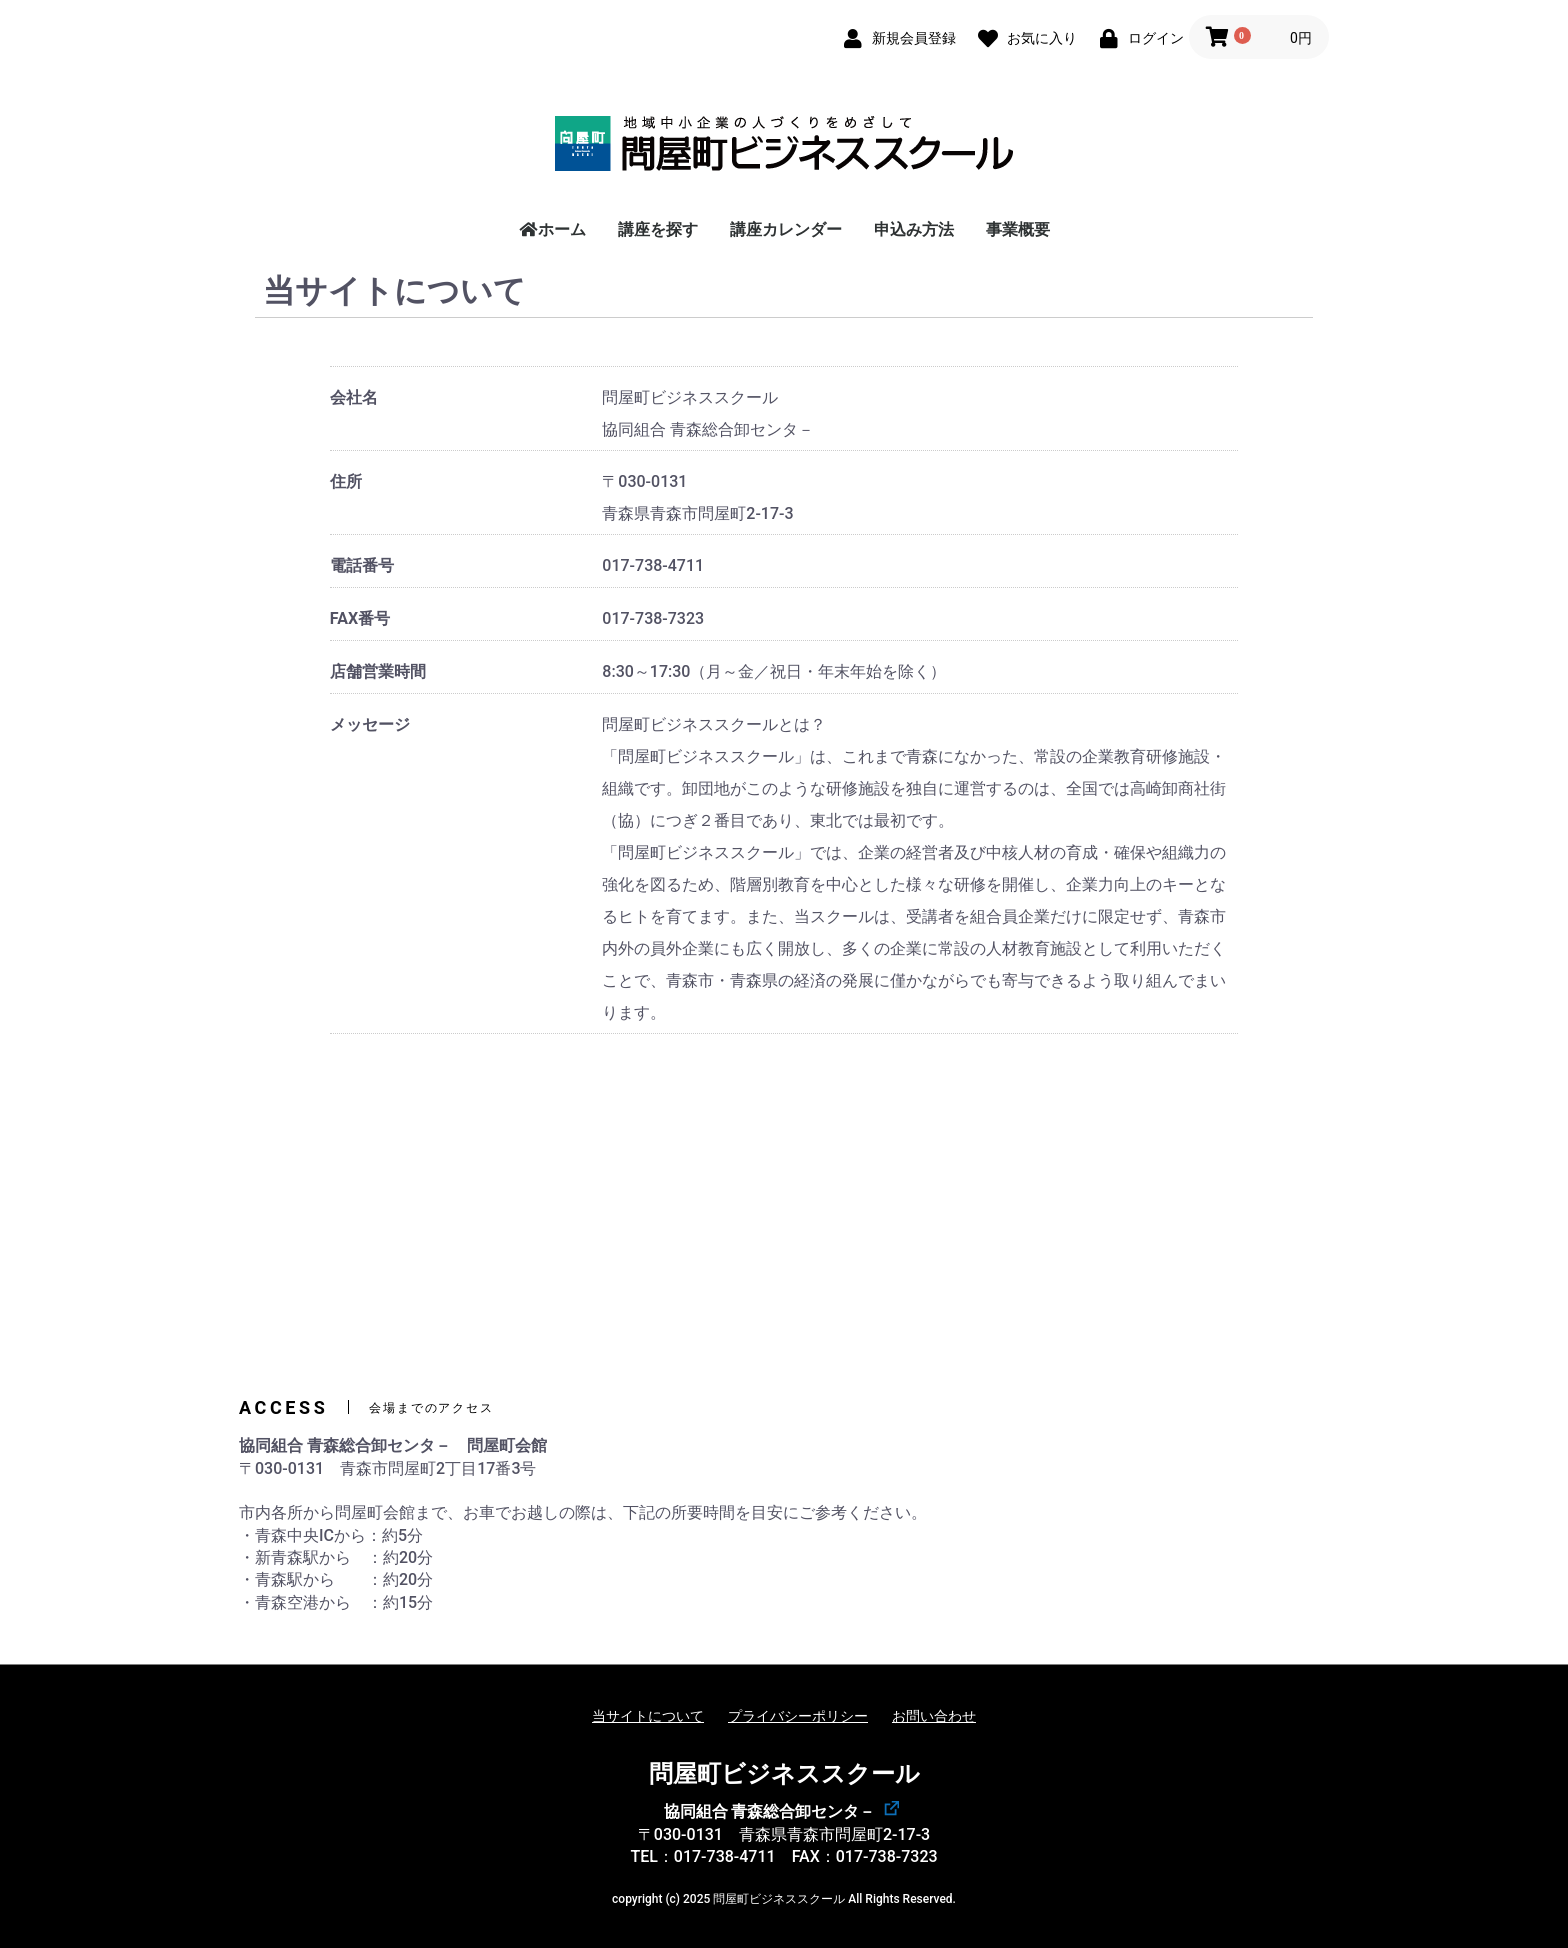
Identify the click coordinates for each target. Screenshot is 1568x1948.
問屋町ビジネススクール (784, 1774)
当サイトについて (648, 1716)
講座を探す (658, 229)
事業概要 (1018, 229)
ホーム (552, 229)
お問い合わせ (934, 1716)
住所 (346, 481)
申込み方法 (914, 229)
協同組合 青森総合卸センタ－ (770, 1811)
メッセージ (370, 724)
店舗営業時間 (378, 671)
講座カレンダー (786, 229)
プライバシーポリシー (798, 1716)
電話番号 (362, 565)
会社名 (354, 397)
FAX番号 (360, 618)
